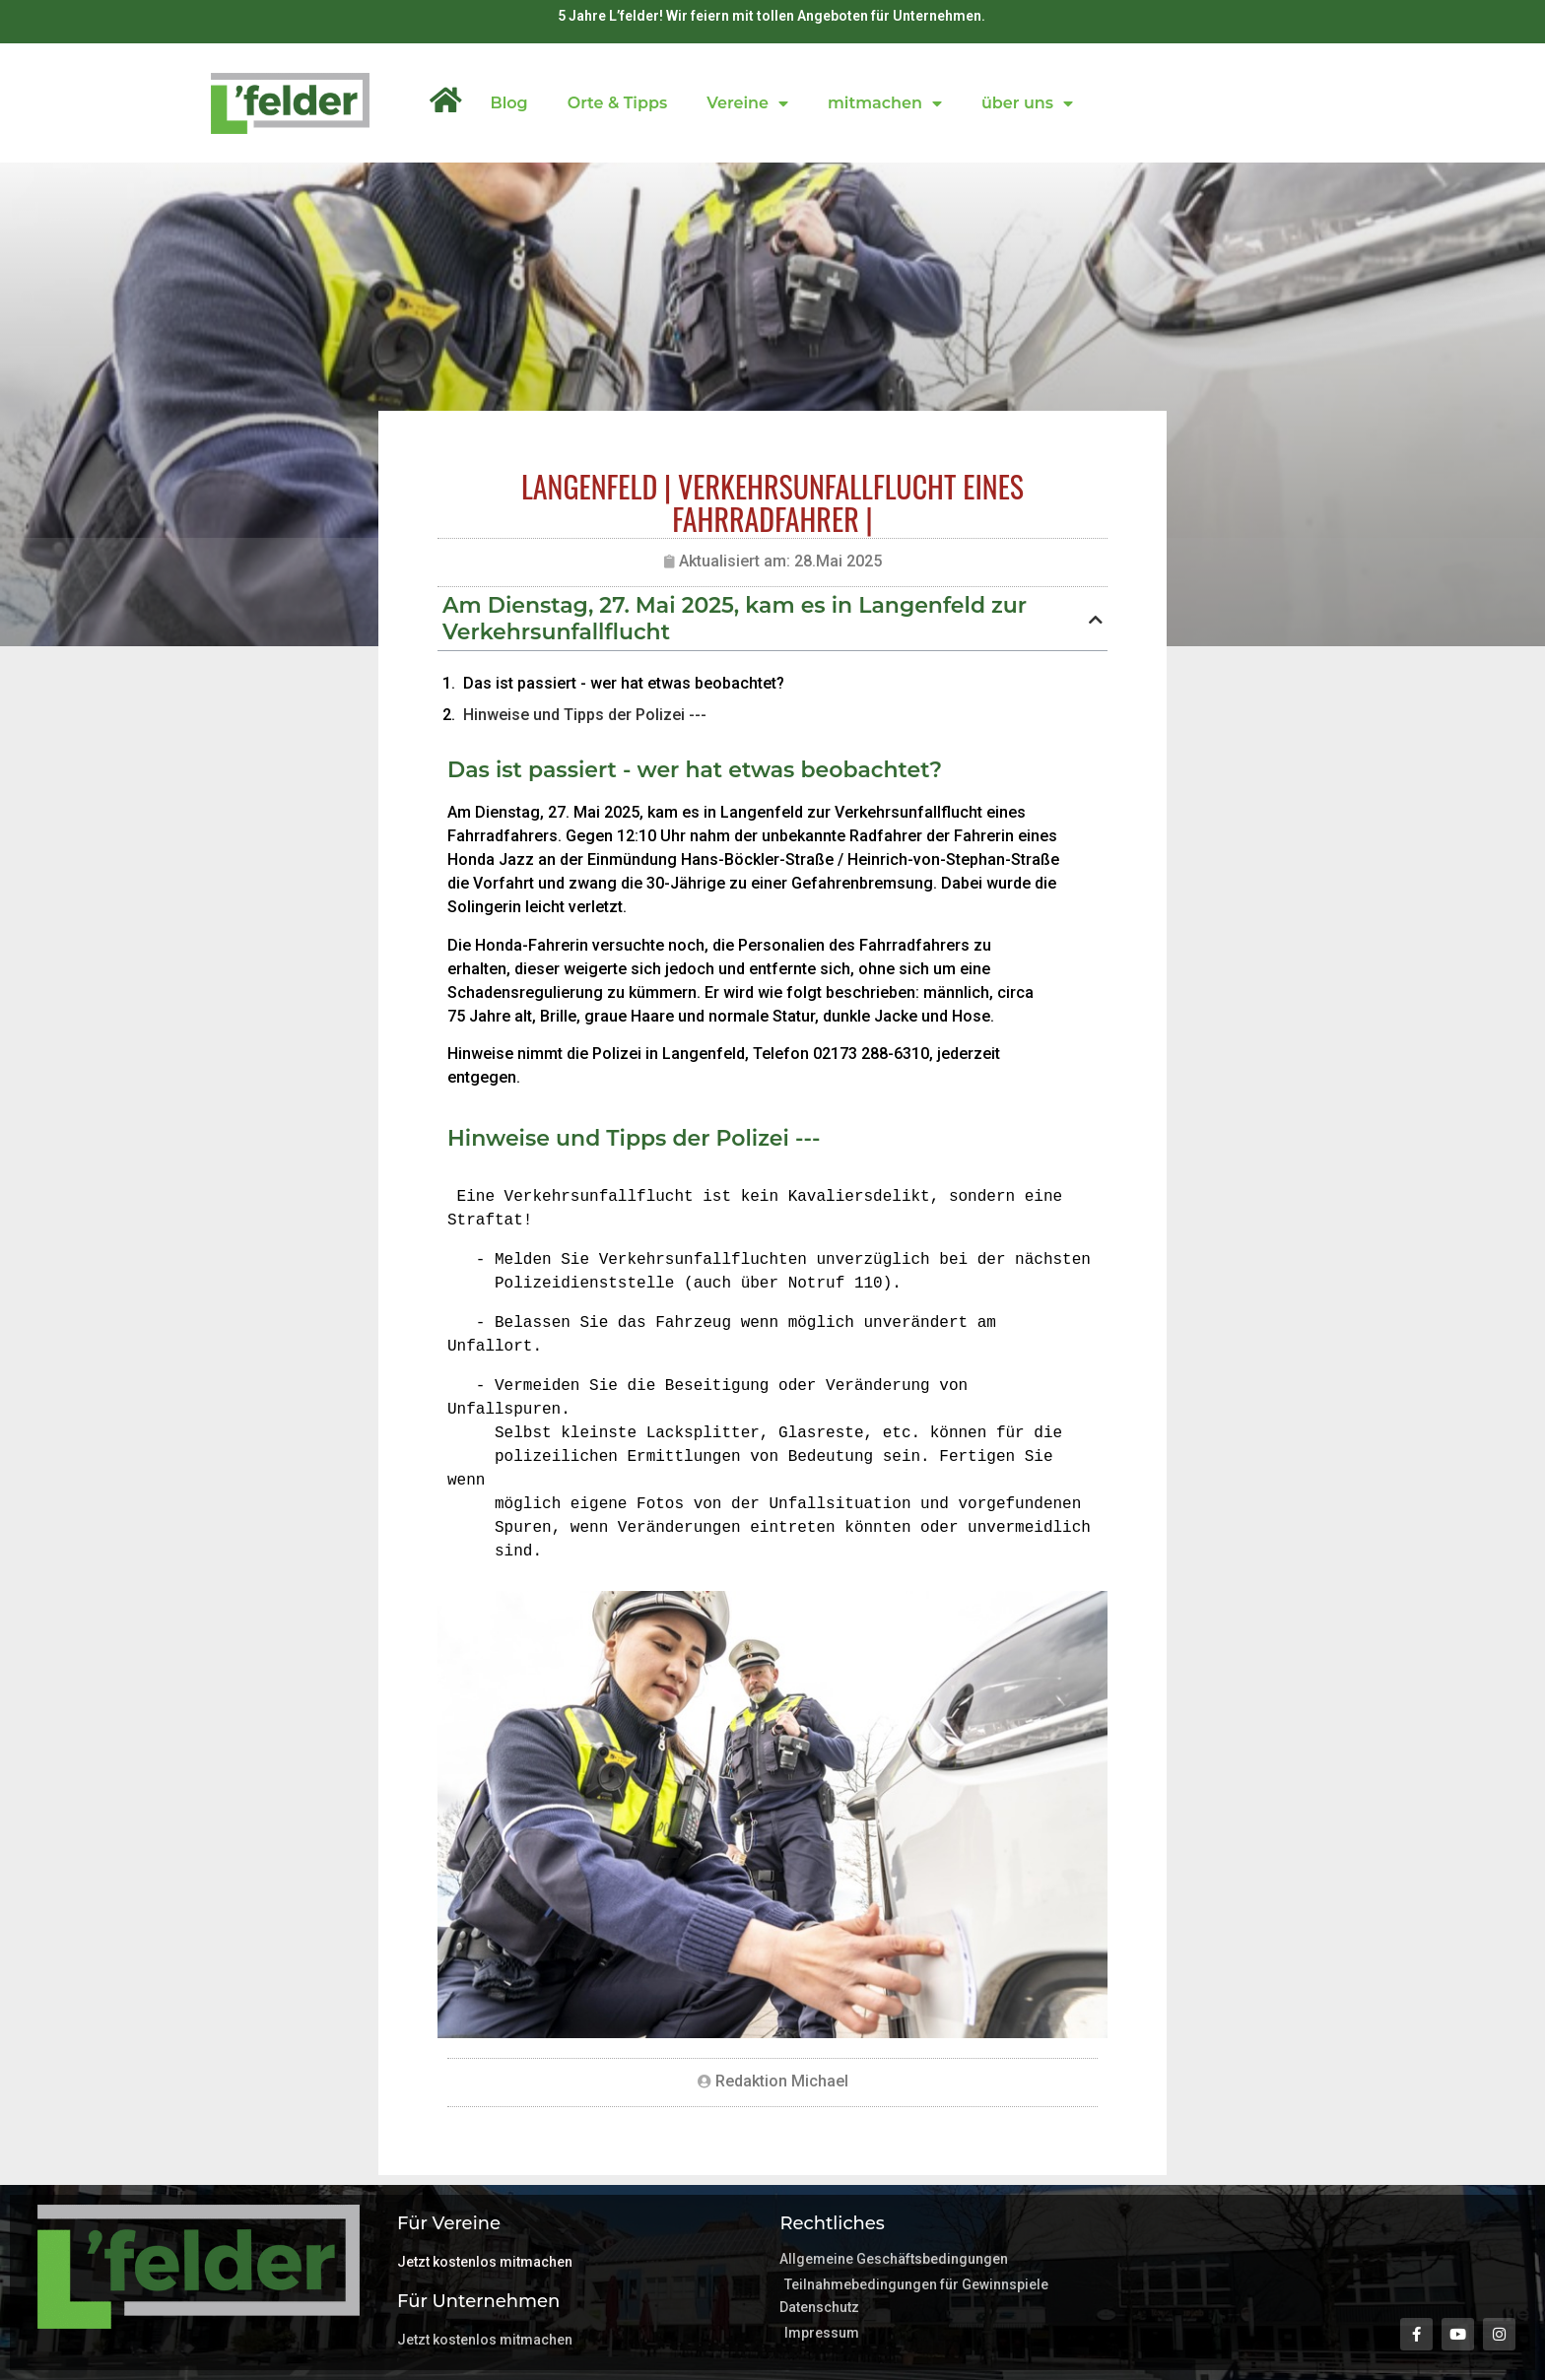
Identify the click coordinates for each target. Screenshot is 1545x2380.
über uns (1027, 103)
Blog (508, 103)
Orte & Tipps (617, 103)
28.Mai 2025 (838, 561)
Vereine (747, 103)
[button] (1096, 620)
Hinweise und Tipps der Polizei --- (584, 714)
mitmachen (885, 103)
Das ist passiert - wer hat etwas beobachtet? (623, 683)
